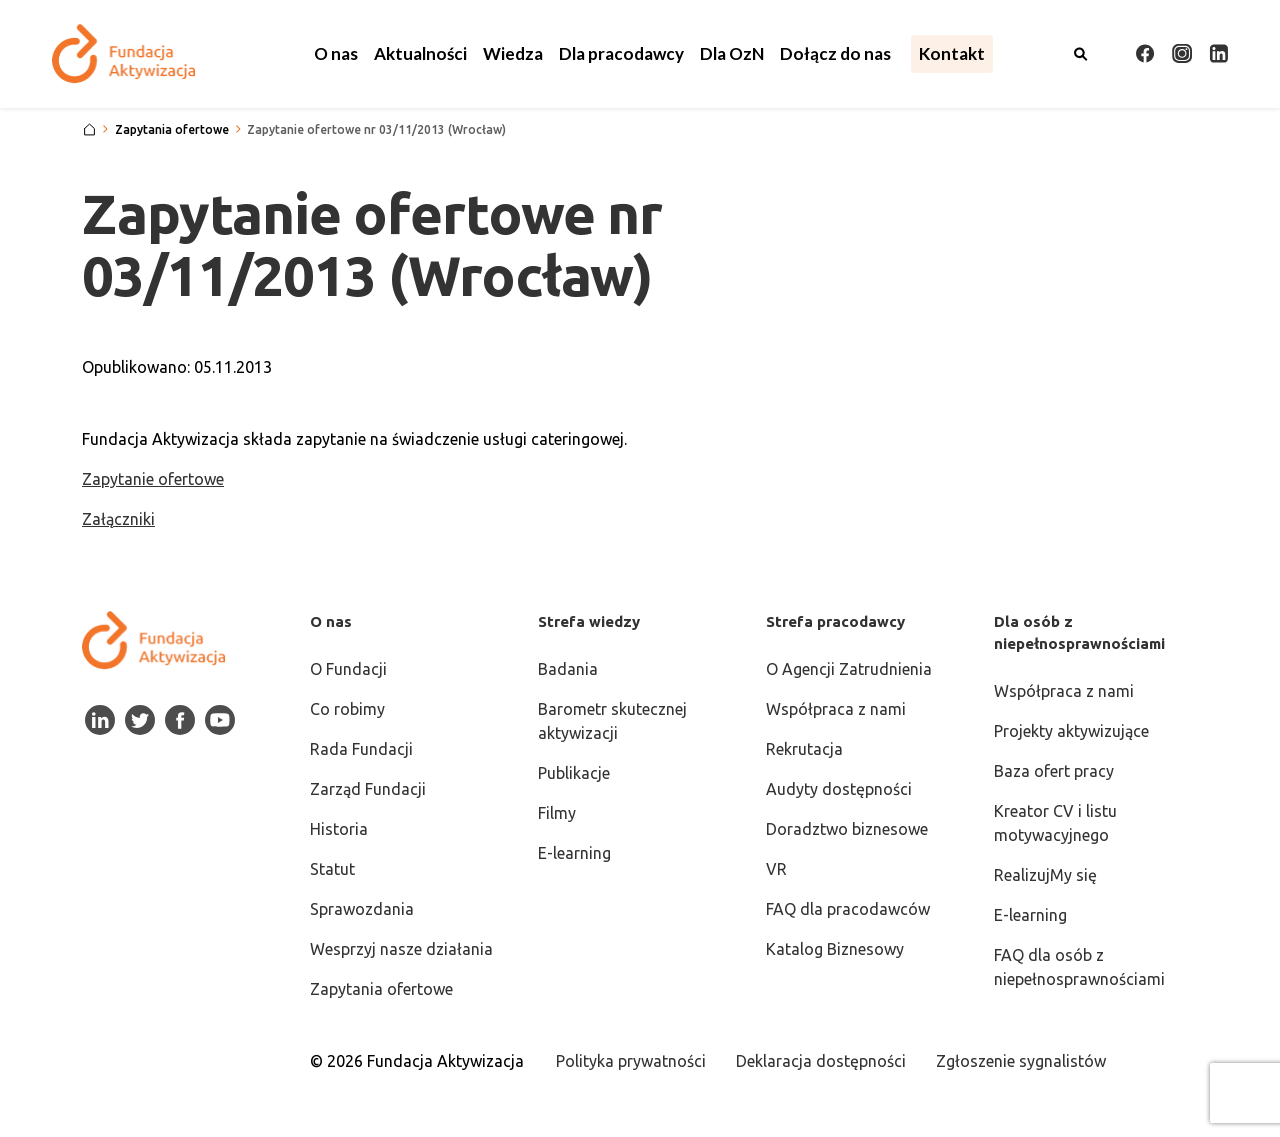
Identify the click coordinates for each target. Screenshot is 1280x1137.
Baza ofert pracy (1054, 771)
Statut (332, 869)
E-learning (574, 853)
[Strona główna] (89, 130)
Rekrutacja (804, 749)
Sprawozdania (362, 909)
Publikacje (574, 773)
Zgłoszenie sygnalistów (1021, 1061)
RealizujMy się (1045, 875)
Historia (339, 829)
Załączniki (118, 519)
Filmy (557, 813)
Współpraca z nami (836, 709)
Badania (568, 669)
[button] (336, 54)
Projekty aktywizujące (1071, 731)
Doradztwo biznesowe (847, 829)
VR (776, 869)
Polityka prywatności (631, 1061)
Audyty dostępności (839, 789)
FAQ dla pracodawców (848, 909)
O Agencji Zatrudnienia (849, 669)
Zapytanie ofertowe (153, 479)
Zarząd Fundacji (368, 789)
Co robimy (347, 709)
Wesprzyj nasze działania (401, 949)
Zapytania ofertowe (381, 989)
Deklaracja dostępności (821, 1061)
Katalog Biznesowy (835, 949)
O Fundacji (348, 669)
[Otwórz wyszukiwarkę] (1081, 54)
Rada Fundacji (361, 749)
